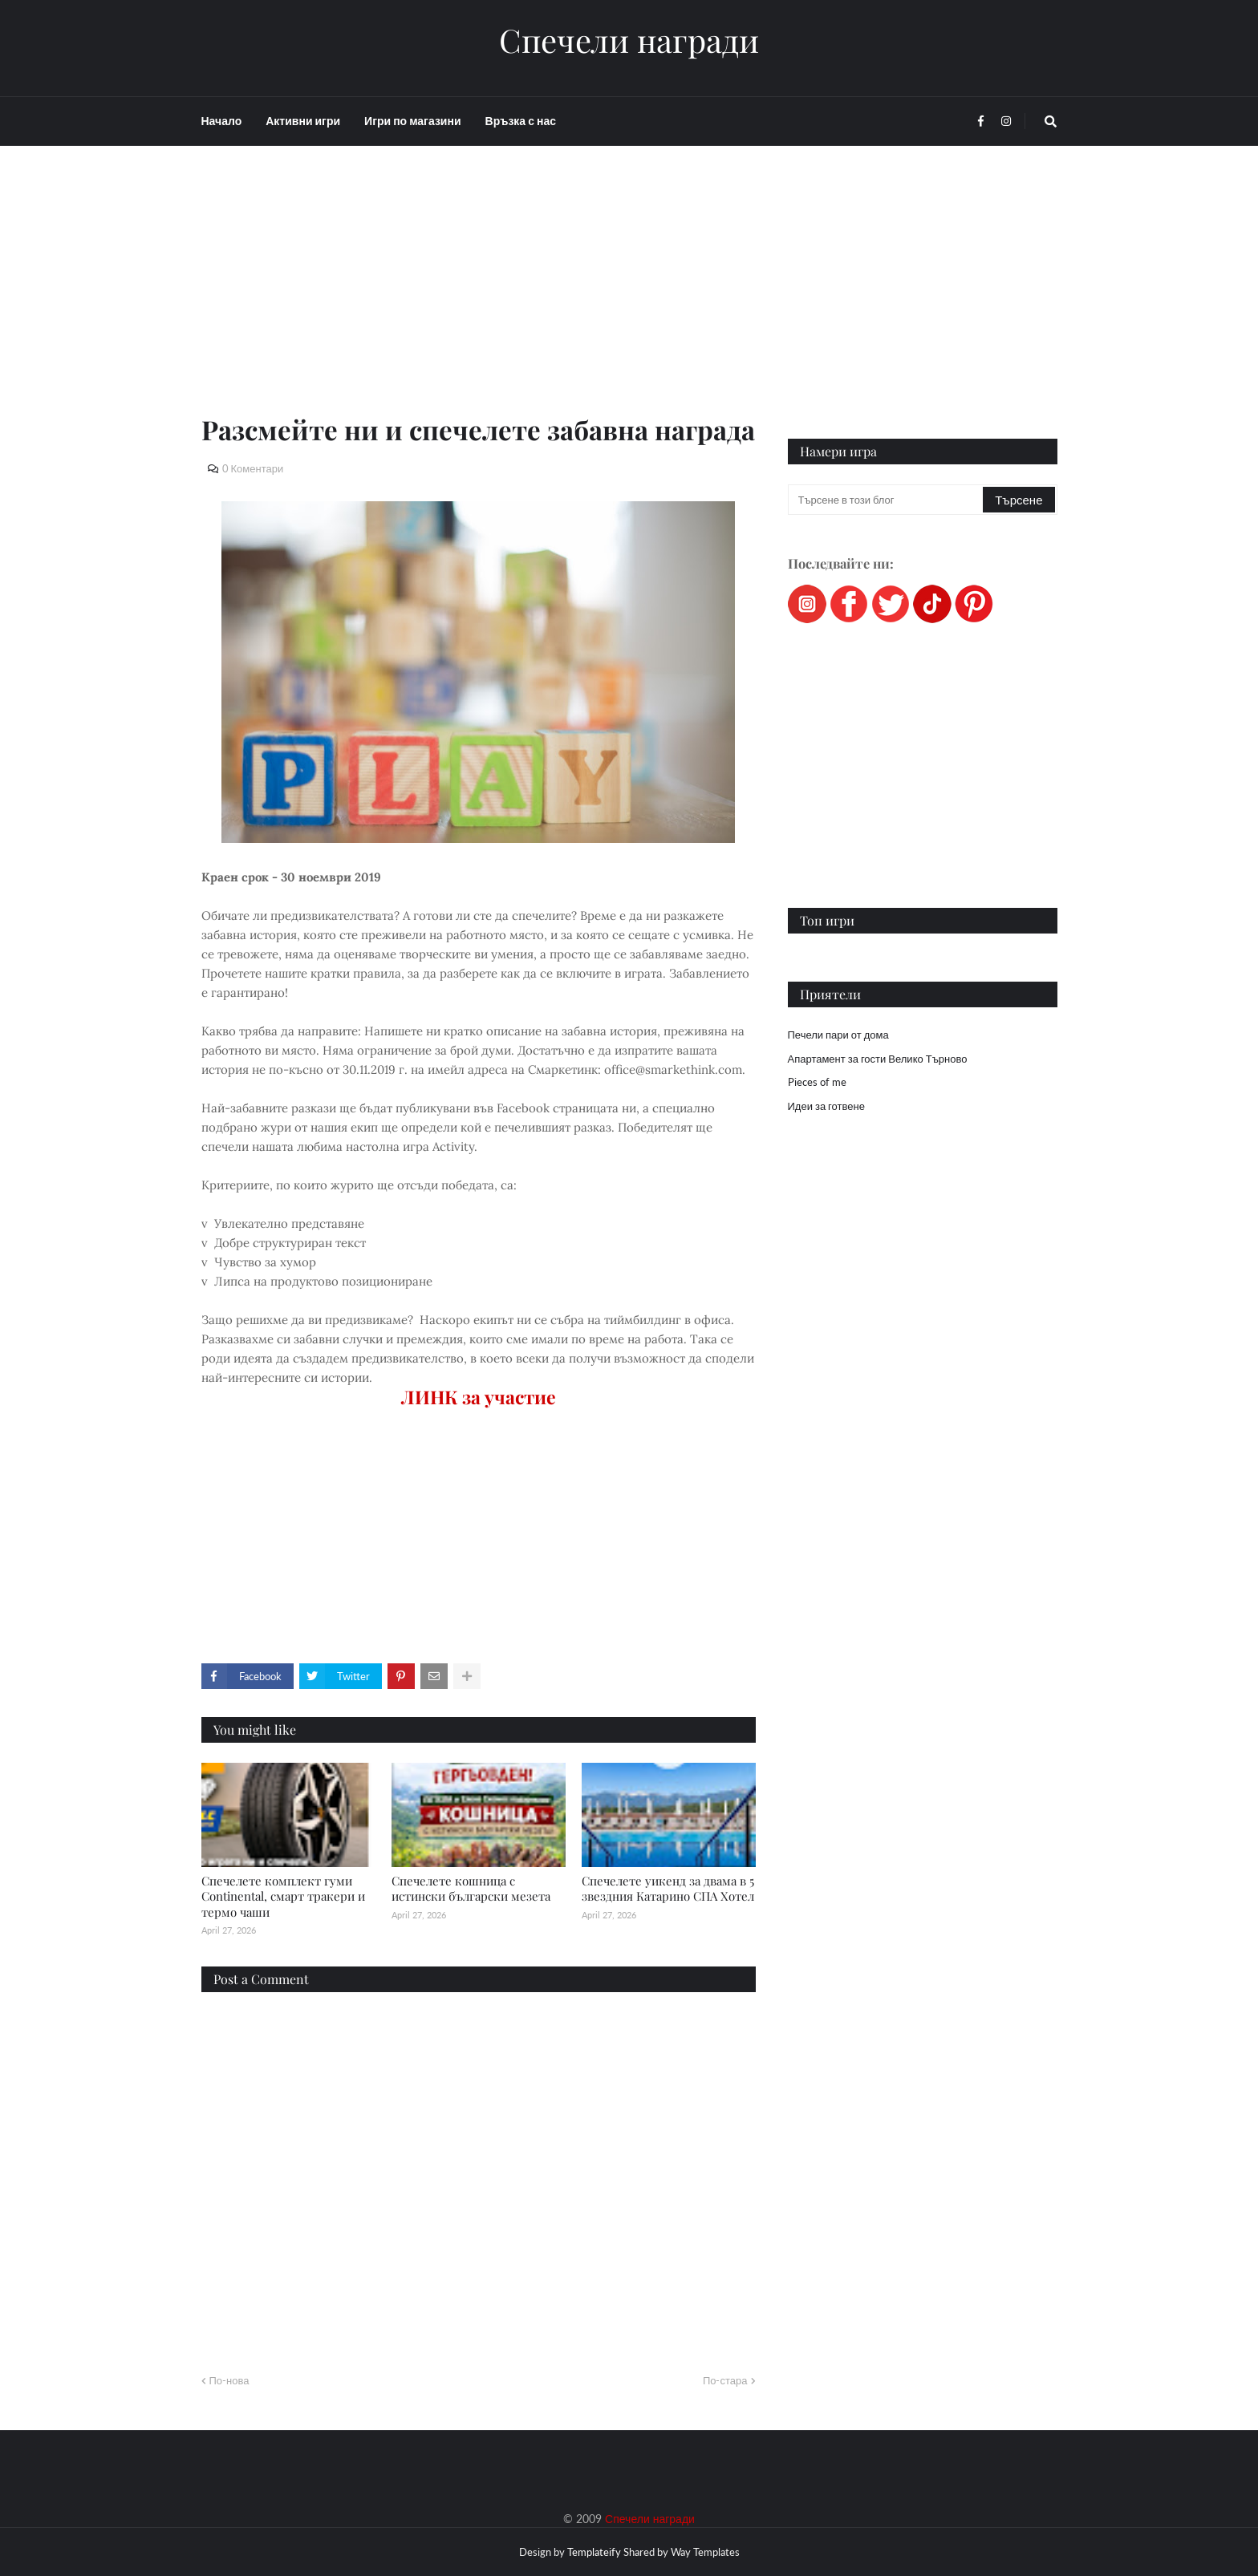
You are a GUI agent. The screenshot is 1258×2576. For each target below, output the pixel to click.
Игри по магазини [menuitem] (412, 121)
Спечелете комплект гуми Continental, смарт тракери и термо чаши (283, 1896)
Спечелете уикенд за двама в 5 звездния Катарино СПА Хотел (668, 1889)
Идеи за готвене (826, 1106)
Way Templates (705, 2552)
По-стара (725, 2380)
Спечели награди (629, 40)
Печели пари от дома (838, 1034)
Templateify (594, 2552)
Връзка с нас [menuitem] (520, 121)
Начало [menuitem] (221, 121)
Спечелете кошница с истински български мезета (471, 1889)
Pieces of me (817, 1081)
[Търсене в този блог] (887, 499)
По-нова (229, 2380)
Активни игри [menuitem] (303, 121)
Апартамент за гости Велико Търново (878, 1058)
